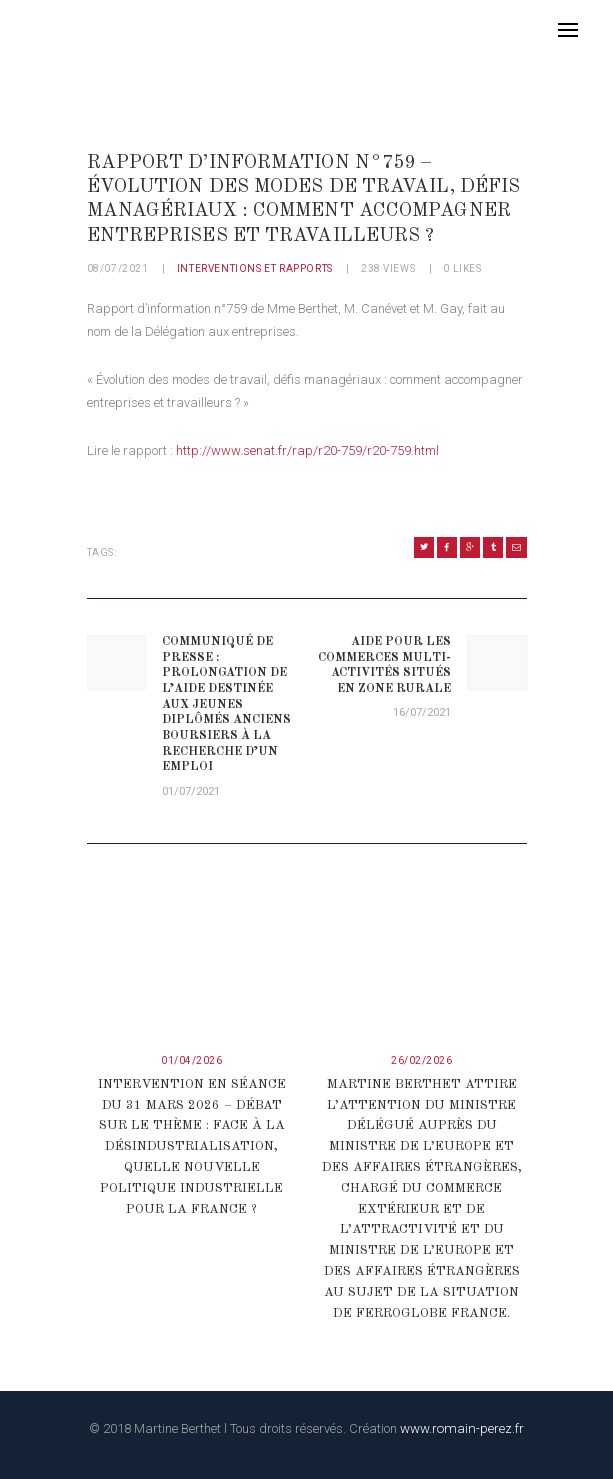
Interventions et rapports (255, 268)
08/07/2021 (118, 268)
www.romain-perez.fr (462, 1428)
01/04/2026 (191, 1060)
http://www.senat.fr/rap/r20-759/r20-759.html (307, 450)
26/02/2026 (421, 1060)
